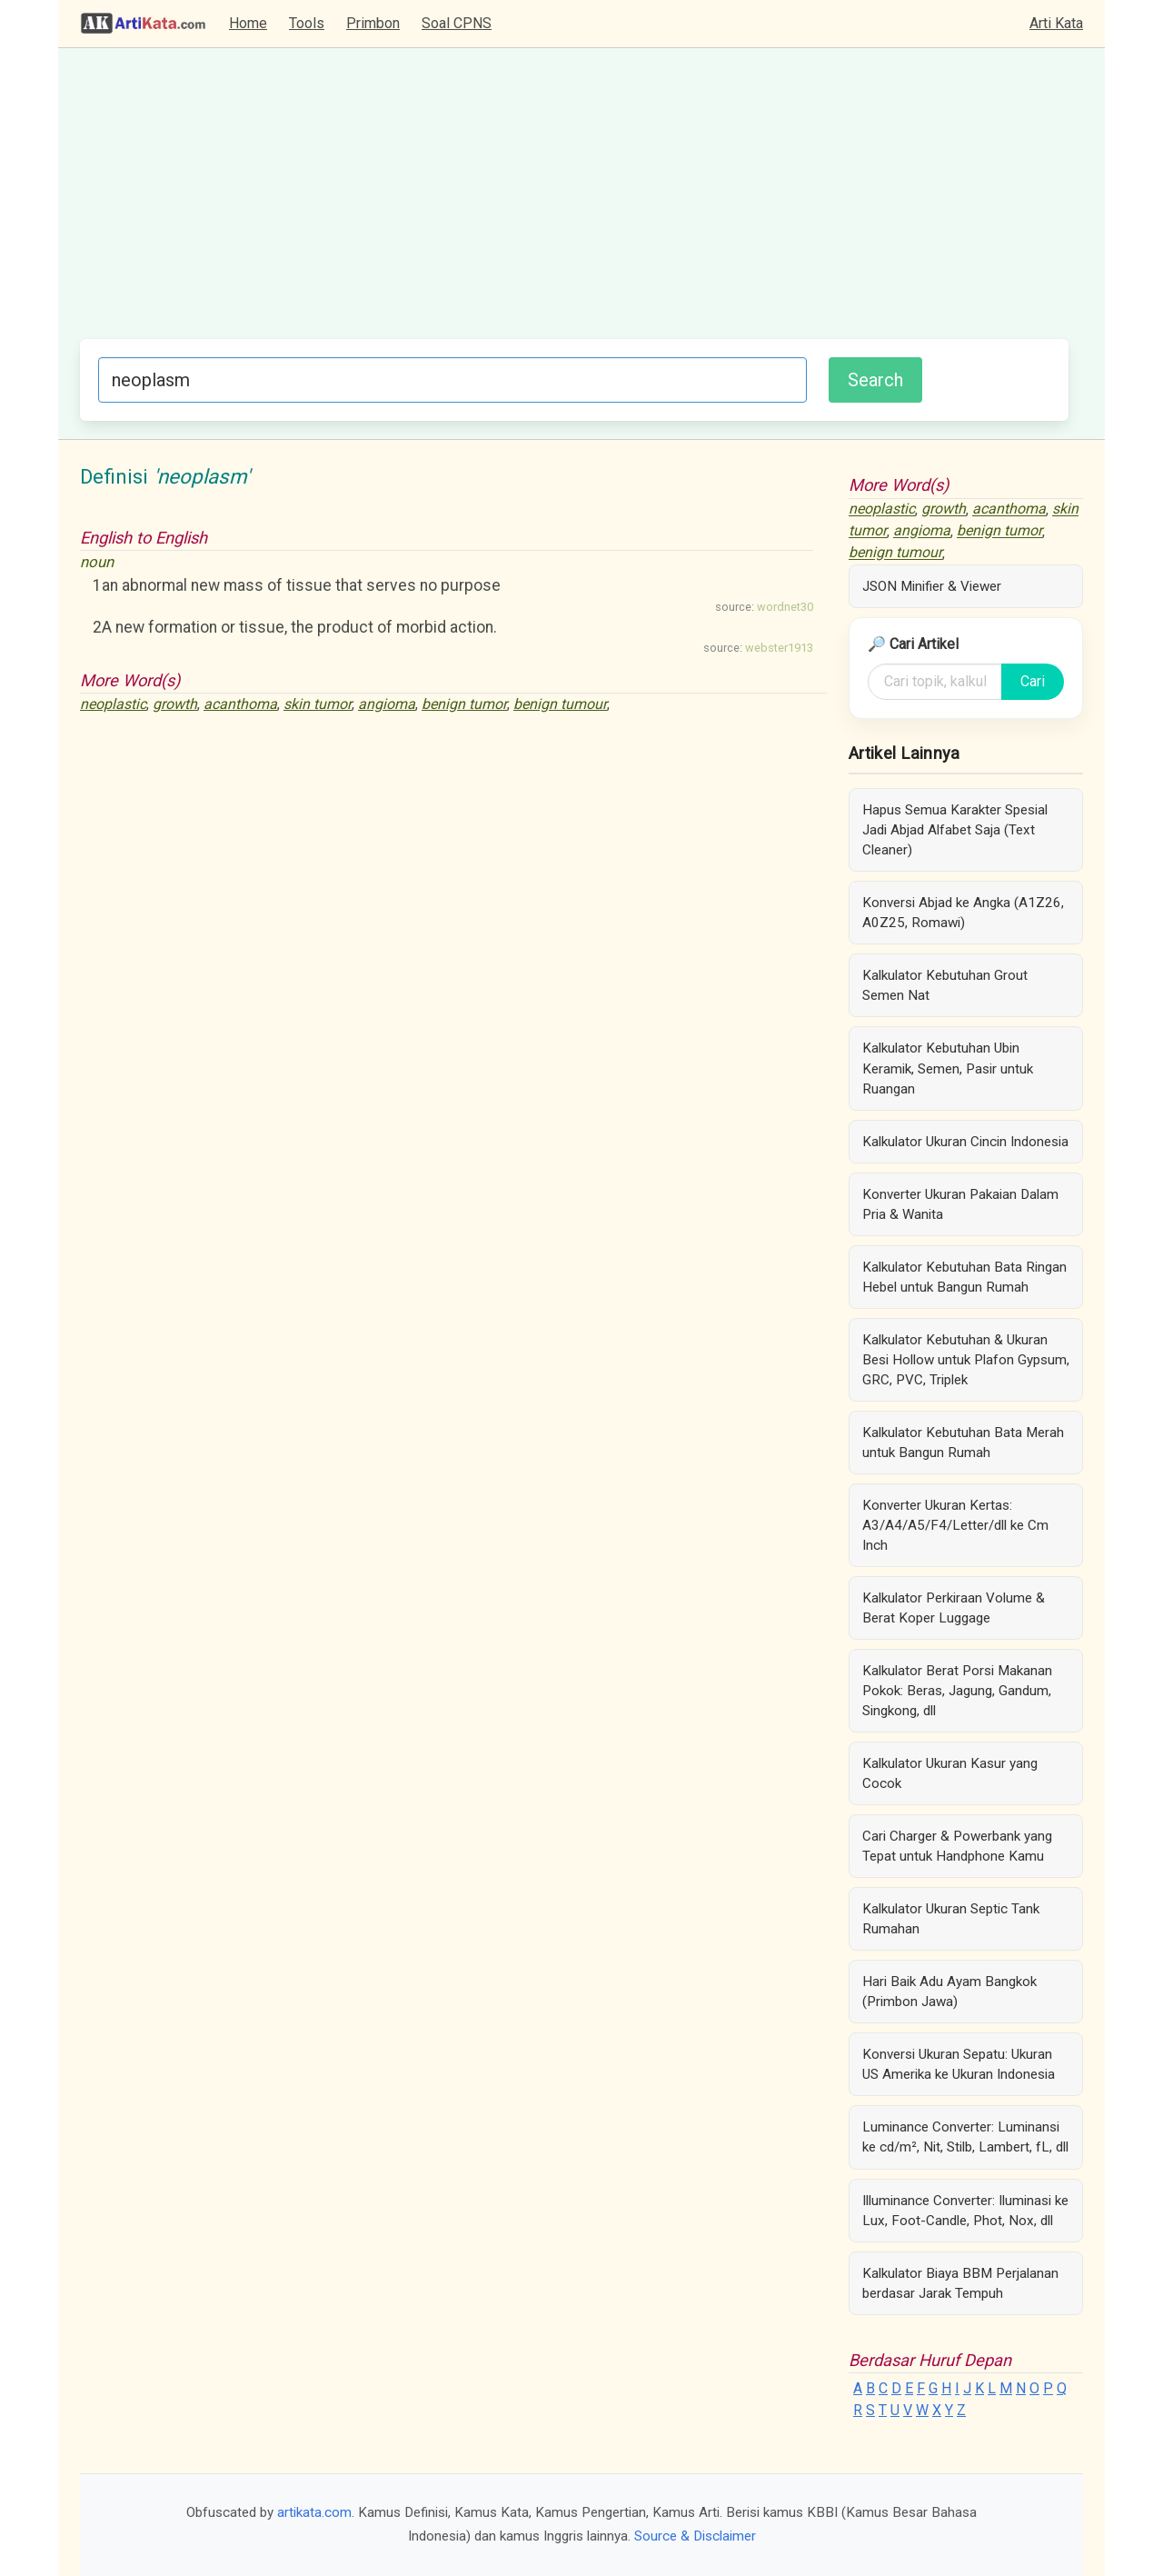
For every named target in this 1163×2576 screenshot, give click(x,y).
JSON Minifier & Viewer (931, 586)
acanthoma (240, 704)
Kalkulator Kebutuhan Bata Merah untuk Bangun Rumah (963, 1442)
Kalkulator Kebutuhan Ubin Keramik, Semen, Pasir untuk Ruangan (947, 1068)
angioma (386, 704)
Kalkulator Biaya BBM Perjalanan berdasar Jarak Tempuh (960, 2283)
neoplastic (113, 704)
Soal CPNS (457, 23)
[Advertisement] (574, 202)
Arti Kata (1056, 23)
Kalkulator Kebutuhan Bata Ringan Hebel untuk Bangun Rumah (964, 1277)
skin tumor (317, 704)
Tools (306, 23)
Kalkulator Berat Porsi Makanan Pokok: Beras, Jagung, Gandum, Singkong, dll (957, 1690)
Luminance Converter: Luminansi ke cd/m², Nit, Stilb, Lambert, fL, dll (965, 2137)
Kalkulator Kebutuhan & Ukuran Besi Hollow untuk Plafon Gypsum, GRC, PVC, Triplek (965, 1360)
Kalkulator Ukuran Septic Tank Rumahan (950, 1919)
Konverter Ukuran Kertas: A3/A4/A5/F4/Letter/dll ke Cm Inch (955, 1525)
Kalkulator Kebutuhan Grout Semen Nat (945, 985)
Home (248, 23)
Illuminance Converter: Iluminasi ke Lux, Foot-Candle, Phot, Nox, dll (965, 2210)
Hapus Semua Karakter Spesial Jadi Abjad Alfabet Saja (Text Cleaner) (955, 830)
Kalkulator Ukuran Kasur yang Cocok (950, 1773)
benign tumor (464, 704)
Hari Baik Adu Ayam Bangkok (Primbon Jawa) (949, 1991)
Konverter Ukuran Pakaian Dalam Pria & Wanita (960, 1204)
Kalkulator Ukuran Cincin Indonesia (965, 1141)
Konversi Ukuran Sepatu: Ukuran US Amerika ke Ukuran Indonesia (958, 2064)
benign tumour (560, 704)
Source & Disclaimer (695, 2536)
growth (175, 704)
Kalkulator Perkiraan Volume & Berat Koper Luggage (953, 1608)
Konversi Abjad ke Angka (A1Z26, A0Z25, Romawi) (963, 912)
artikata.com (314, 2512)
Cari (1032, 681)
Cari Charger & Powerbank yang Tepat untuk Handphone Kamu (957, 1846)
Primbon (373, 23)
